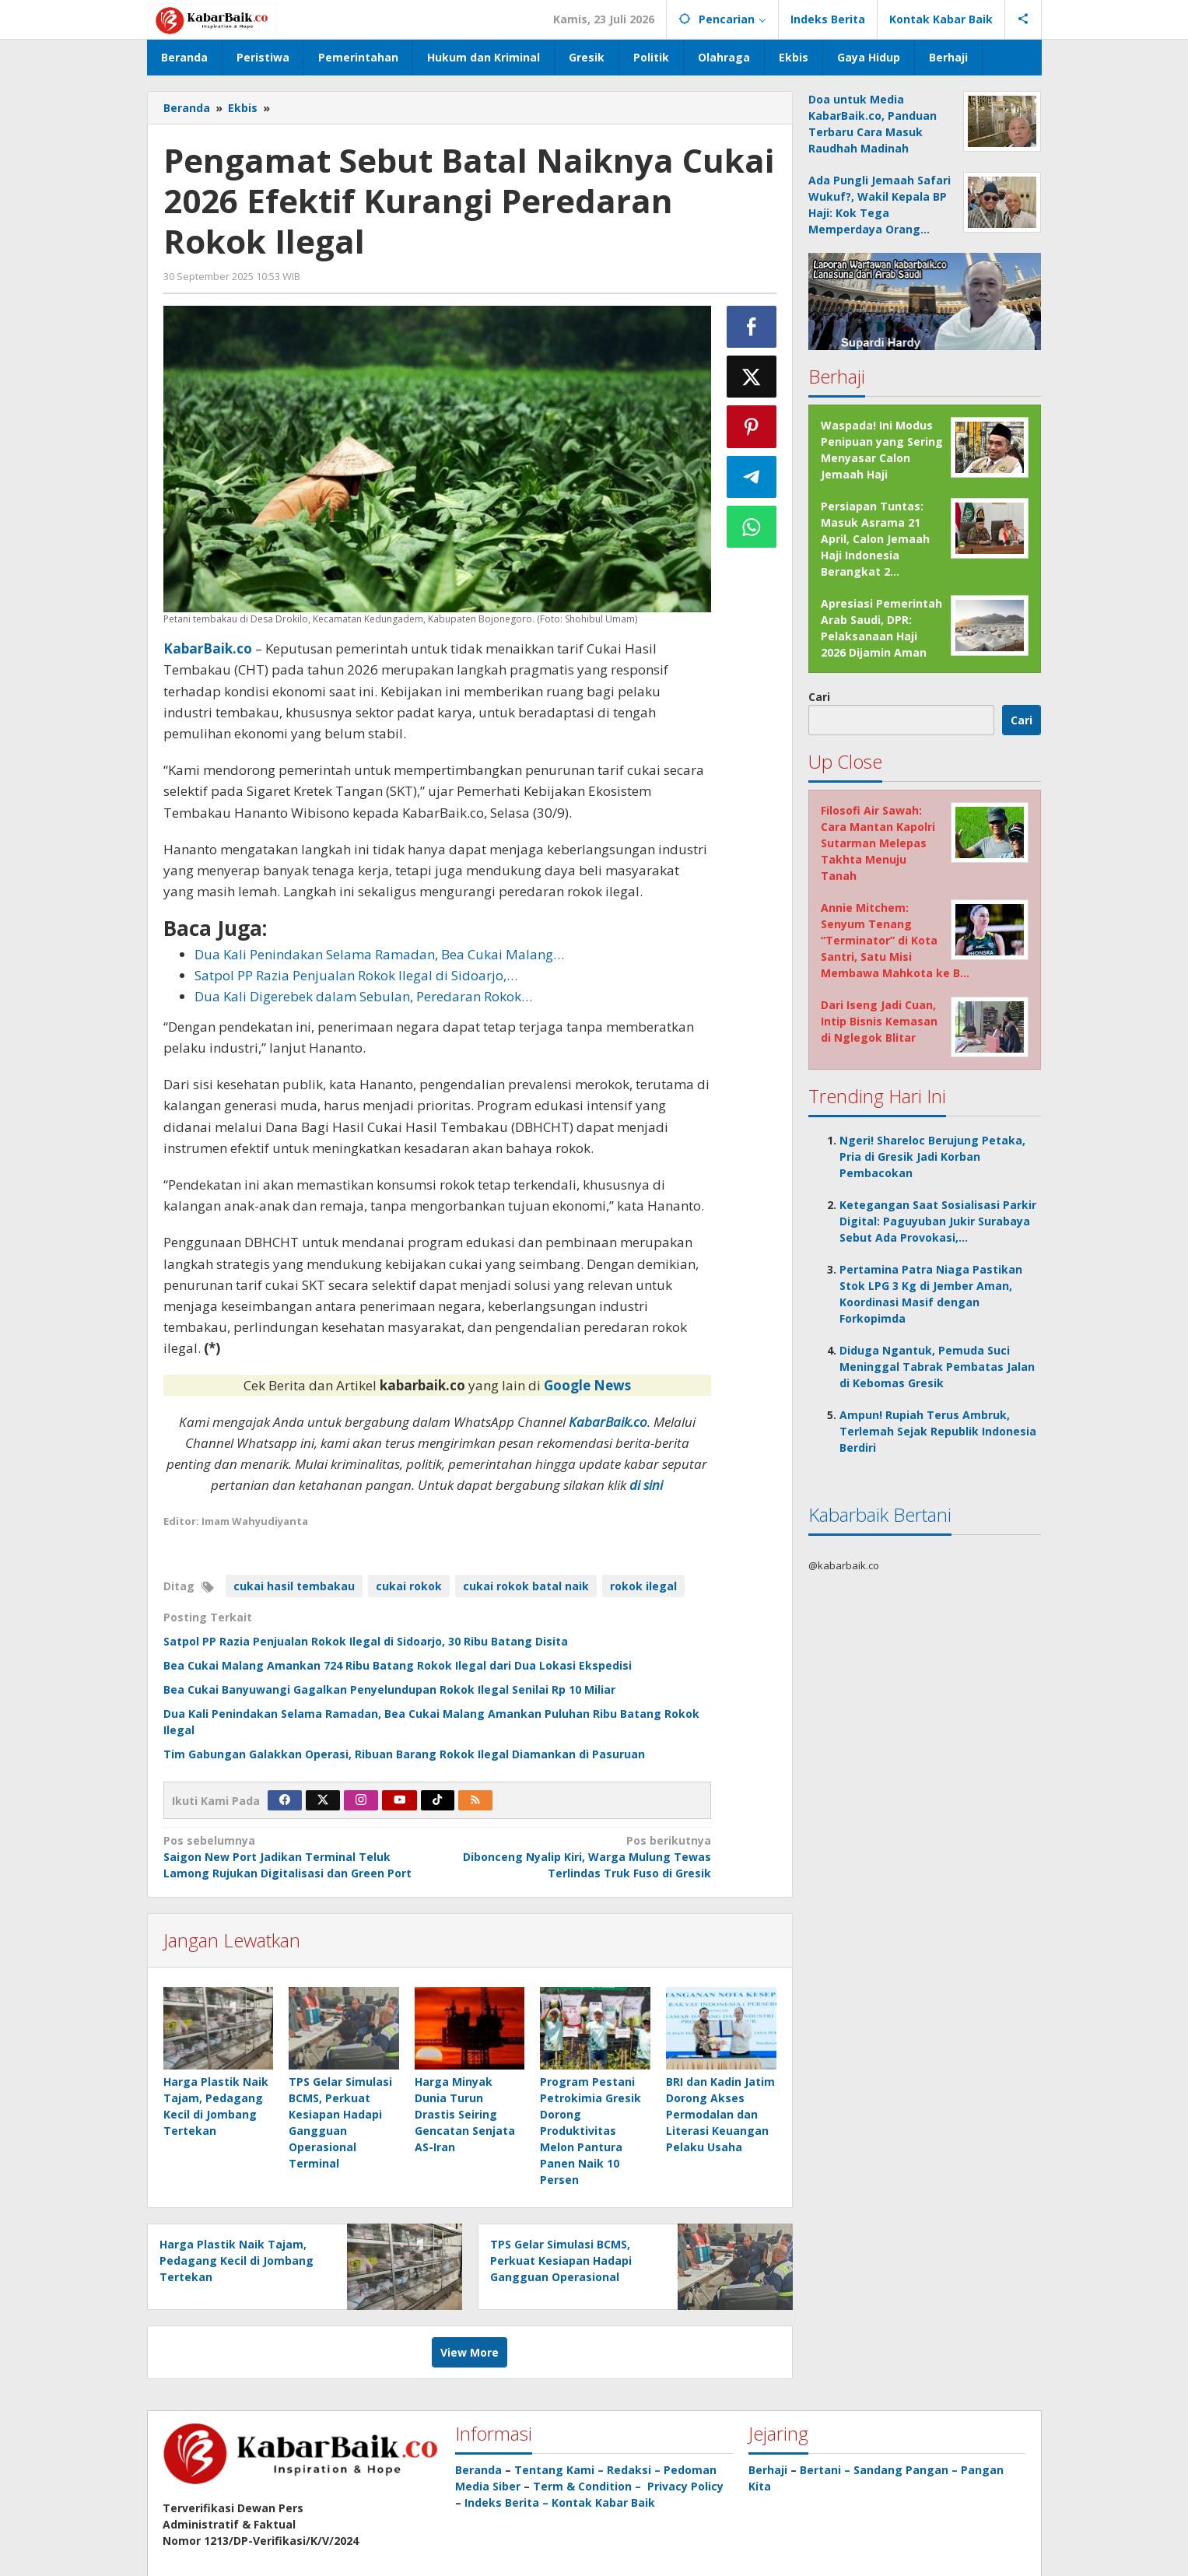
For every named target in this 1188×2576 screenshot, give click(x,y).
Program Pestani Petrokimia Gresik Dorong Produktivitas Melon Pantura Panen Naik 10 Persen (590, 2130)
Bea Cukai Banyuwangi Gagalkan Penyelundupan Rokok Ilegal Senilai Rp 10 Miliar (389, 1689)
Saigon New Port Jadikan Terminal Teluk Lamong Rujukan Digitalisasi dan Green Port (294, 1856)
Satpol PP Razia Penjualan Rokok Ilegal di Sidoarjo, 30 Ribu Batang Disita (365, 1641)
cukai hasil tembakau (294, 1586)
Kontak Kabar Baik (603, 2502)
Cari (819, 696)
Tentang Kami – (559, 2469)
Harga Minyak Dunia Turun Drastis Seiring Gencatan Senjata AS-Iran (465, 2114)
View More (469, 2352)
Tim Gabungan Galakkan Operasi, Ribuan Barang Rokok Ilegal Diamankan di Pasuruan (404, 1754)
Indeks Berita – (506, 2502)
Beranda (478, 2469)
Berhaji (767, 2469)
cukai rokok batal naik (526, 1586)
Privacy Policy (685, 2486)
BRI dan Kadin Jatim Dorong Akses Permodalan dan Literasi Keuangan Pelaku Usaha (720, 2114)
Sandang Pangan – (907, 2469)
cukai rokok (409, 1586)
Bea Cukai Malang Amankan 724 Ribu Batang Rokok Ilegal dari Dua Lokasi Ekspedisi (397, 1665)
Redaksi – (635, 2469)
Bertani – (825, 2469)
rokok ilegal (643, 1586)
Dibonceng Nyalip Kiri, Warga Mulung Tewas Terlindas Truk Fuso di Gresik (579, 1856)
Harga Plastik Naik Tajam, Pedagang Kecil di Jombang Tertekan (236, 2260)
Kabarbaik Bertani (879, 1514)
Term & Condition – (588, 2486)
